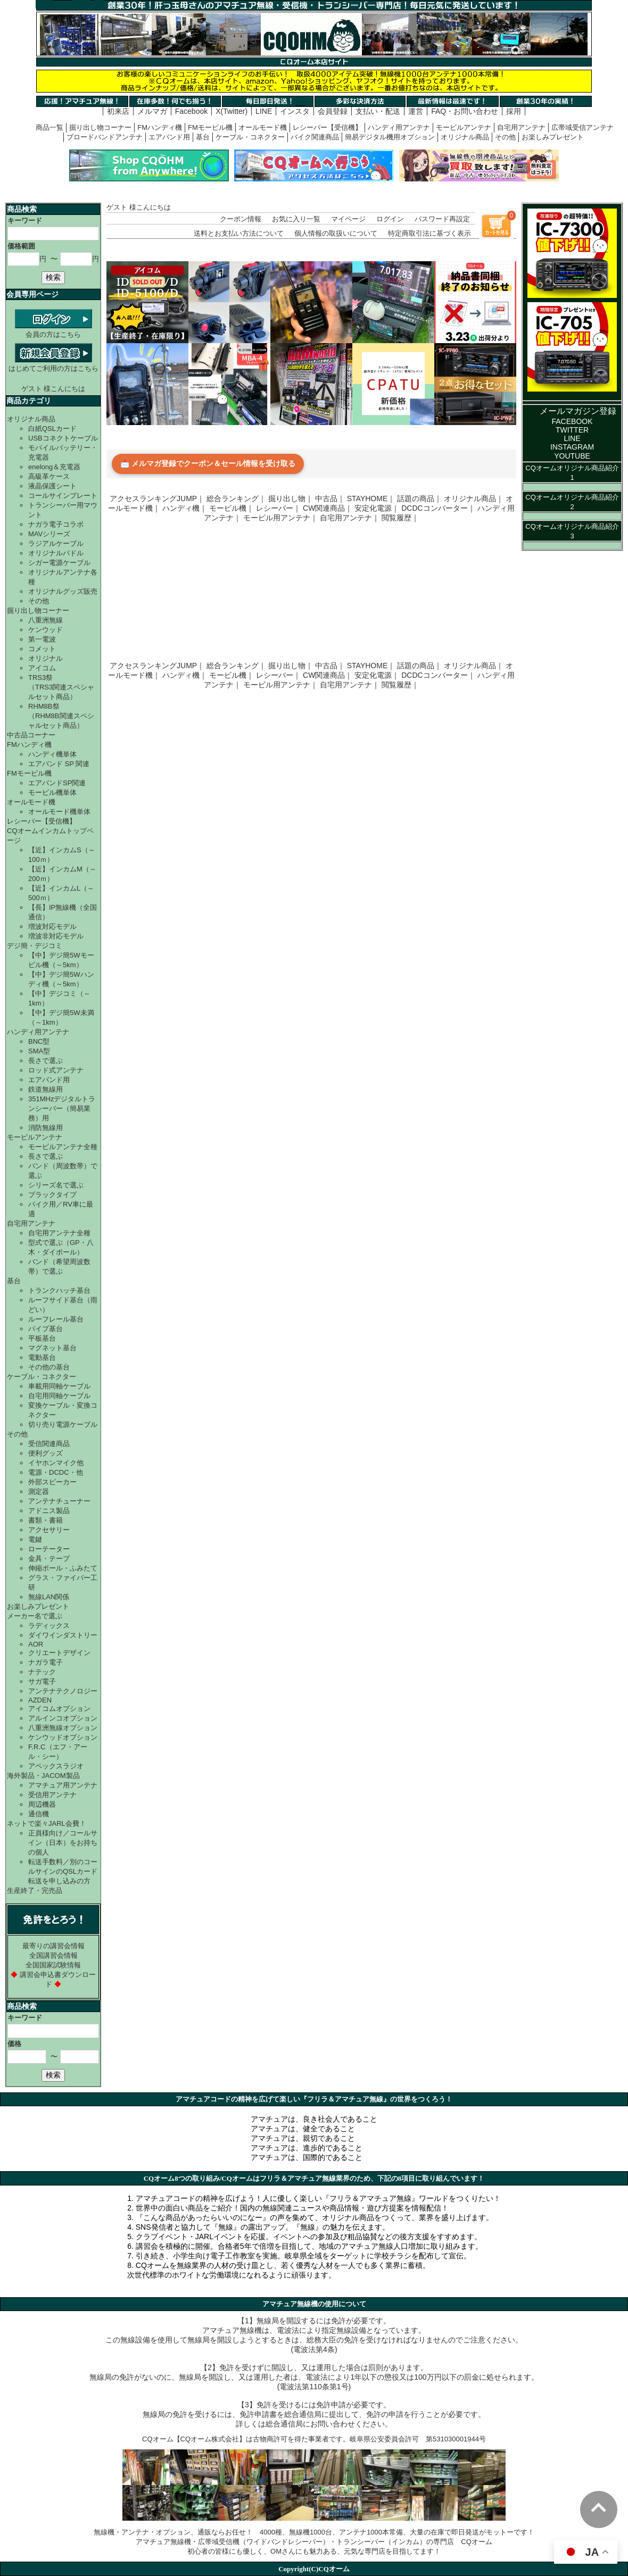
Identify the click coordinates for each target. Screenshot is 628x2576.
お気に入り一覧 (296, 219)
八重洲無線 (45, 620)
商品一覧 (49, 127)
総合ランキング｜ (236, 498)
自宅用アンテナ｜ (349, 517)
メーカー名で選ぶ (34, 1616)
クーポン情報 (240, 219)
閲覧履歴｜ (400, 517)
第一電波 (42, 639)
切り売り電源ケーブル (62, 1424)
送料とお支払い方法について (239, 233)
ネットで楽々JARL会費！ (46, 1823)
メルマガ (152, 111)
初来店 (118, 111)
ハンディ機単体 (52, 754)
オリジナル (45, 658)
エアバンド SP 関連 (58, 764)
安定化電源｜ (376, 508)
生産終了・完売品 (34, 1890)
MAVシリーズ (49, 534)
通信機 (38, 1814)
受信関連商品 (49, 1444)
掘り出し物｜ (290, 498)
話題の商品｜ (419, 498)
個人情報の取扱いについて (335, 233)
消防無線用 (45, 1128)
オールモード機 (262, 127)
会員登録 (333, 111)
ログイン (390, 219)
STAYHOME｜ (371, 498)
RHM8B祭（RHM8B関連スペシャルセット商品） (61, 715)
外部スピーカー (52, 1482)
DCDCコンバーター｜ (438, 508)
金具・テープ (49, 1559)
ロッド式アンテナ (56, 1070)
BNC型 (38, 1041)
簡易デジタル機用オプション (390, 137)
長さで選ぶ (45, 1061)
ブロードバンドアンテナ (105, 137)
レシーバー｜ (278, 508)
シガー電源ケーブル (59, 563)
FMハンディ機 (159, 127)
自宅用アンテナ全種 (59, 1233)
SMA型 (39, 1051)
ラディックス (49, 1626)
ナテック (42, 1672)
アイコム (42, 668)
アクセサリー (49, 1530)
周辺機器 (42, 1804)
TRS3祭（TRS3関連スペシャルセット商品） (61, 687)
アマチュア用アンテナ (62, 1785)
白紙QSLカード (52, 429)
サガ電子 (42, 1681)
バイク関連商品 (315, 137)
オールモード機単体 (59, 812)
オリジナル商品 (465, 137)
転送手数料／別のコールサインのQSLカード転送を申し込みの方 (62, 1871)
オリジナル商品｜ (473, 498)
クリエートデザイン (59, 1653)
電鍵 (35, 1539)
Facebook (191, 111)
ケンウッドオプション (62, 1737)
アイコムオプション (59, 1709)
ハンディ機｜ (184, 508)
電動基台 (42, 1357)
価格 (14, 2044)
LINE (263, 111)
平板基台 (42, 1338)
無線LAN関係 (48, 1597)
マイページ (348, 219)
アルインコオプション (62, 1718)
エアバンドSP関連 (57, 783)
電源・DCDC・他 (55, 1472)
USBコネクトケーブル (63, 438)
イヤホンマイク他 (56, 1463)
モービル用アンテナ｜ (280, 517)
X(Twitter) (231, 111)
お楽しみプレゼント (553, 137)
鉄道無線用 (45, 1089)
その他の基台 (49, 1367)
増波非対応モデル (56, 936)
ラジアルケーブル (56, 543)
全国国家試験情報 (53, 1965)
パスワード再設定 (442, 219)
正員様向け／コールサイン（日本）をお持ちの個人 (62, 1842)
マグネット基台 (52, 1348)
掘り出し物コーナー (100, 127)
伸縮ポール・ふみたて (62, 1568)
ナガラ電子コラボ (56, 524)
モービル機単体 (52, 792)
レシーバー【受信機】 (327, 127)
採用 (513, 111)
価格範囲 (21, 246)
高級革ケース (49, 476)
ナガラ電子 (45, 1662)
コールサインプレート (62, 496)
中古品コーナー (31, 735)
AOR (35, 1644)
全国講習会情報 (53, 1955)
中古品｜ (330, 498)
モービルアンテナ (463, 127)
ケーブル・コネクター (250, 137)
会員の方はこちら (53, 330)
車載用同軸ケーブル (59, 1386)
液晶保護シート (52, 486)
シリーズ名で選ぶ (56, 1185)
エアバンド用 (169, 137)
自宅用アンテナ (521, 127)
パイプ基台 (45, 1329)
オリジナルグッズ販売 (62, 591)
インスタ (295, 111)
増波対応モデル (52, 926)
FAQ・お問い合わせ (464, 111)
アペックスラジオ (56, 1766)
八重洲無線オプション (62, 1728)
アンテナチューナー (59, 1501)
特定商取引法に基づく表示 (429, 233)
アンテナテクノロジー (62, 1691)
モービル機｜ (231, 508)
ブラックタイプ (52, 1195)
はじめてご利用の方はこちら (53, 364)
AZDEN (40, 1700)
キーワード (24, 221)
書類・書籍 (45, 1520)
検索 (53, 277)
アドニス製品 (49, 1511)
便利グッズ (45, 1453)
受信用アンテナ (52, 1795)
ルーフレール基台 (56, 1319)
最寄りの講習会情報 (53, 1946)
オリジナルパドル (56, 553)
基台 (203, 137)
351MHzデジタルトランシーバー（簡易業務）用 (61, 1108)
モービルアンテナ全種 (62, 1147)
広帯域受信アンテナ (582, 127)
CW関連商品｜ (327, 508)
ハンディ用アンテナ (399, 127)
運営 (415, 111)
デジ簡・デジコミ (34, 946)
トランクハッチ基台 (59, 1290)
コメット (42, 649)
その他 (505, 137)
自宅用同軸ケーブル (59, 1396)
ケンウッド (45, 630)
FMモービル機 (210, 127)
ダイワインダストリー (62, 1635)
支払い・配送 (378, 111)
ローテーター (49, 1549)
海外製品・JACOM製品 (43, 1776)
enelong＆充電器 (54, 467)
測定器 (38, 1491)
